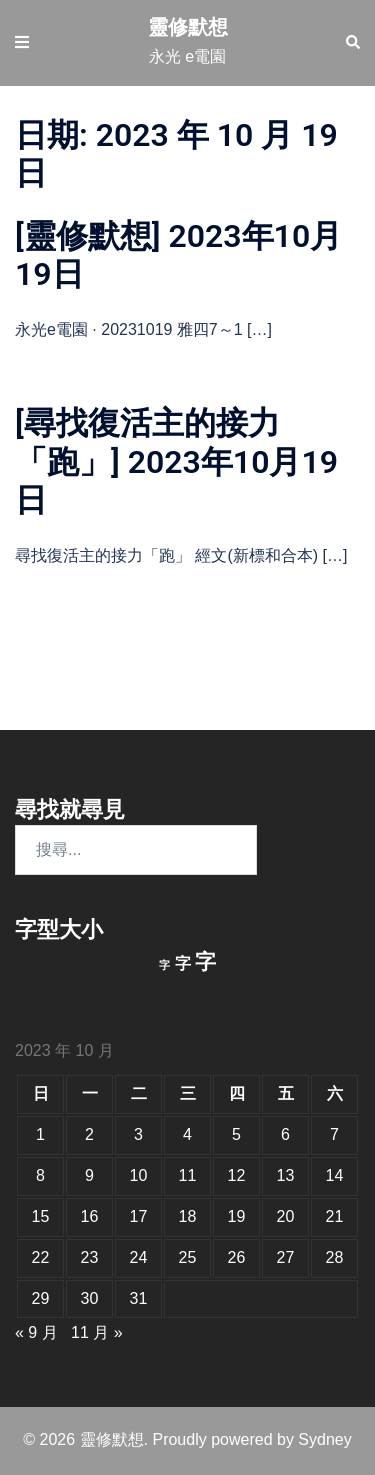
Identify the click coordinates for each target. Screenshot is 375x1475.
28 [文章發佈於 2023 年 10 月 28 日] (335, 1257)
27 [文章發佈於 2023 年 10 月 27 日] (286, 1257)
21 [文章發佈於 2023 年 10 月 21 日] (335, 1216)
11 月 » (97, 1332)
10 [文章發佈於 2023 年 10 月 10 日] (139, 1175)
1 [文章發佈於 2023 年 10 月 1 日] (40, 1134)
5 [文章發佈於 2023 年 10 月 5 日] (236, 1134)
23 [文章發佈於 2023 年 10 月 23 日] (90, 1257)
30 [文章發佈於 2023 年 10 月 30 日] (90, 1298)
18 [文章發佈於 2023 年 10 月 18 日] (188, 1216)
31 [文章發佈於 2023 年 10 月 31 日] (139, 1298)
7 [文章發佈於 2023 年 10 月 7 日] (334, 1134)
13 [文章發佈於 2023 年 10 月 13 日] (286, 1175)
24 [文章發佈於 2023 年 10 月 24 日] (139, 1257)
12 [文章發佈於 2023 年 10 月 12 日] (237, 1175)
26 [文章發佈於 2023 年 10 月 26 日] (237, 1257)
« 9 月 (36, 1332)
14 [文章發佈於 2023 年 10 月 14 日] (335, 1175)
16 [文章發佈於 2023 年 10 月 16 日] (90, 1216)
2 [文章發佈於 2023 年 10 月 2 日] (89, 1134)
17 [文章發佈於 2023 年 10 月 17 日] (139, 1216)
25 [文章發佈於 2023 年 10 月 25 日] (188, 1257)
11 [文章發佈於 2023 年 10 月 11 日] (188, 1175)
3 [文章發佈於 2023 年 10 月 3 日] (138, 1134)
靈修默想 (188, 27)
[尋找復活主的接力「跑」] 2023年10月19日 (176, 461)
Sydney (324, 1439)
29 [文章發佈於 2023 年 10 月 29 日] (41, 1298)
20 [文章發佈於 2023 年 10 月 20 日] (286, 1216)
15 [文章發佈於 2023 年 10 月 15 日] (41, 1216)
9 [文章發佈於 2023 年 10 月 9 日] (89, 1175)
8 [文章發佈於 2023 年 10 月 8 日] (40, 1175)
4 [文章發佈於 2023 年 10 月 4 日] (187, 1134)
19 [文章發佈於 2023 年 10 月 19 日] (237, 1216)
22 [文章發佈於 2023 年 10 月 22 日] (41, 1257)
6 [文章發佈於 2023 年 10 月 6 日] (285, 1134)
